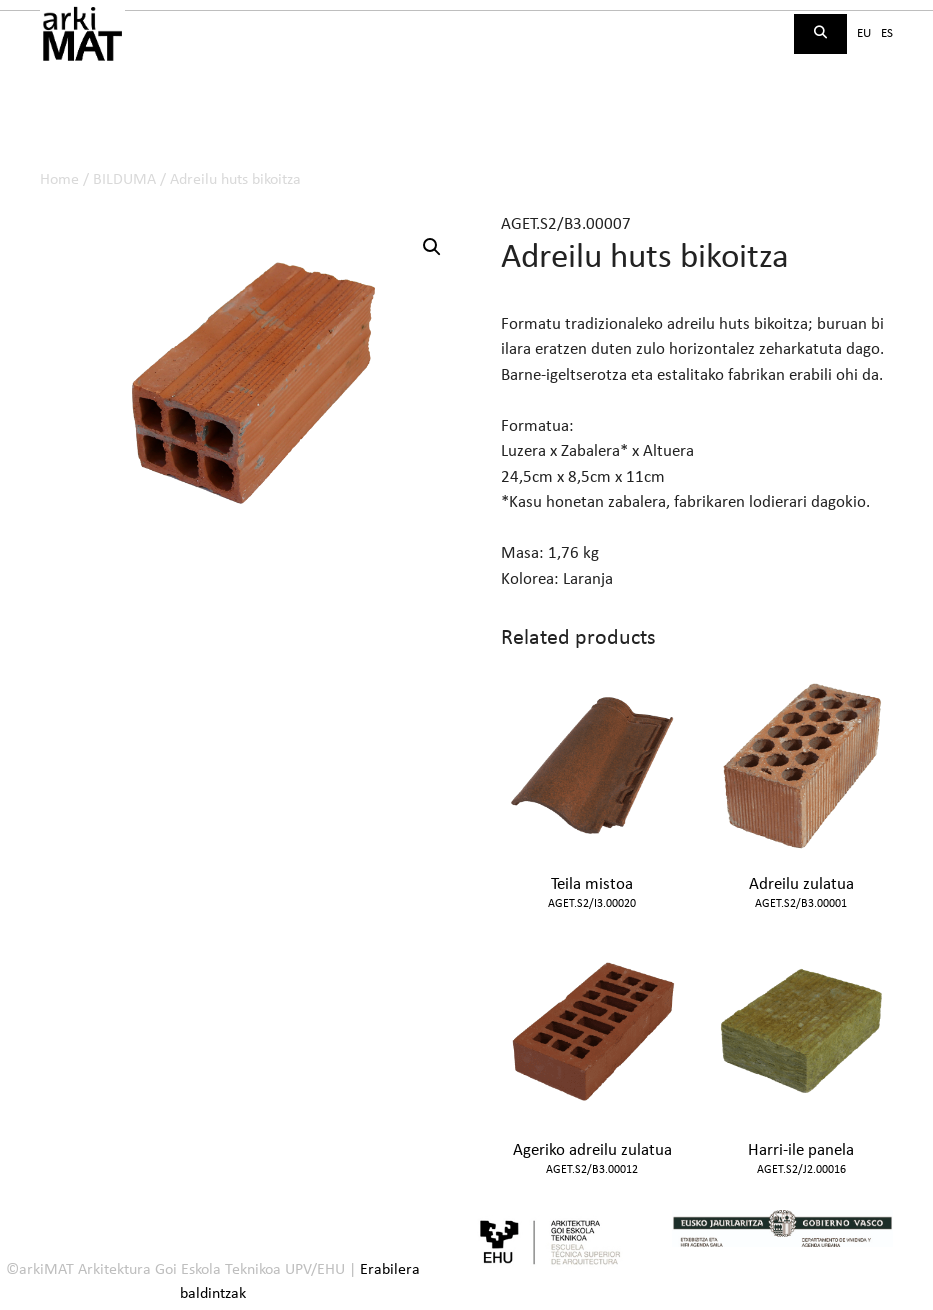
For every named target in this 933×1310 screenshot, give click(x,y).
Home (59, 180)
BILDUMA (124, 180)
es (887, 33)
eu (864, 33)
